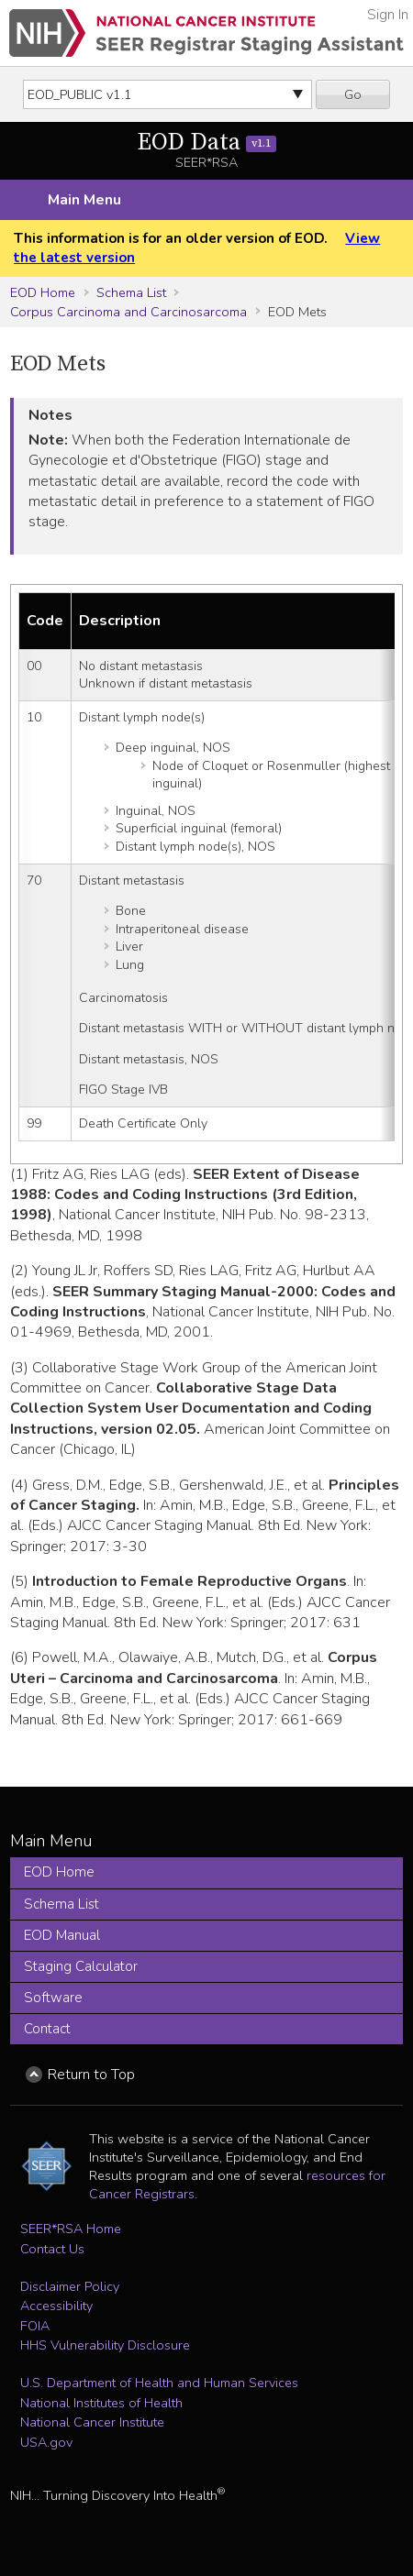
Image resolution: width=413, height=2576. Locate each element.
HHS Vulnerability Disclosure (105, 2345)
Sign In (387, 15)
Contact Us (52, 2249)
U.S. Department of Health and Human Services (159, 2382)
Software (53, 1997)
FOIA (35, 2326)
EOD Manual (62, 1935)
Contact (47, 2029)
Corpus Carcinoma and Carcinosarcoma (128, 312)
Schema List (131, 292)
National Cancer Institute (92, 2422)
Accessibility (56, 2305)
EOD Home (42, 292)
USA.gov (46, 2442)
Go (353, 94)
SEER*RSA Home (70, 2228)
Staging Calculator (81, 1966)
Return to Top (91, 2074)
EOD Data (207, 142)
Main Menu (84, 200)
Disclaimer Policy (69, 2286)
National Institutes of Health (101, 2403)
